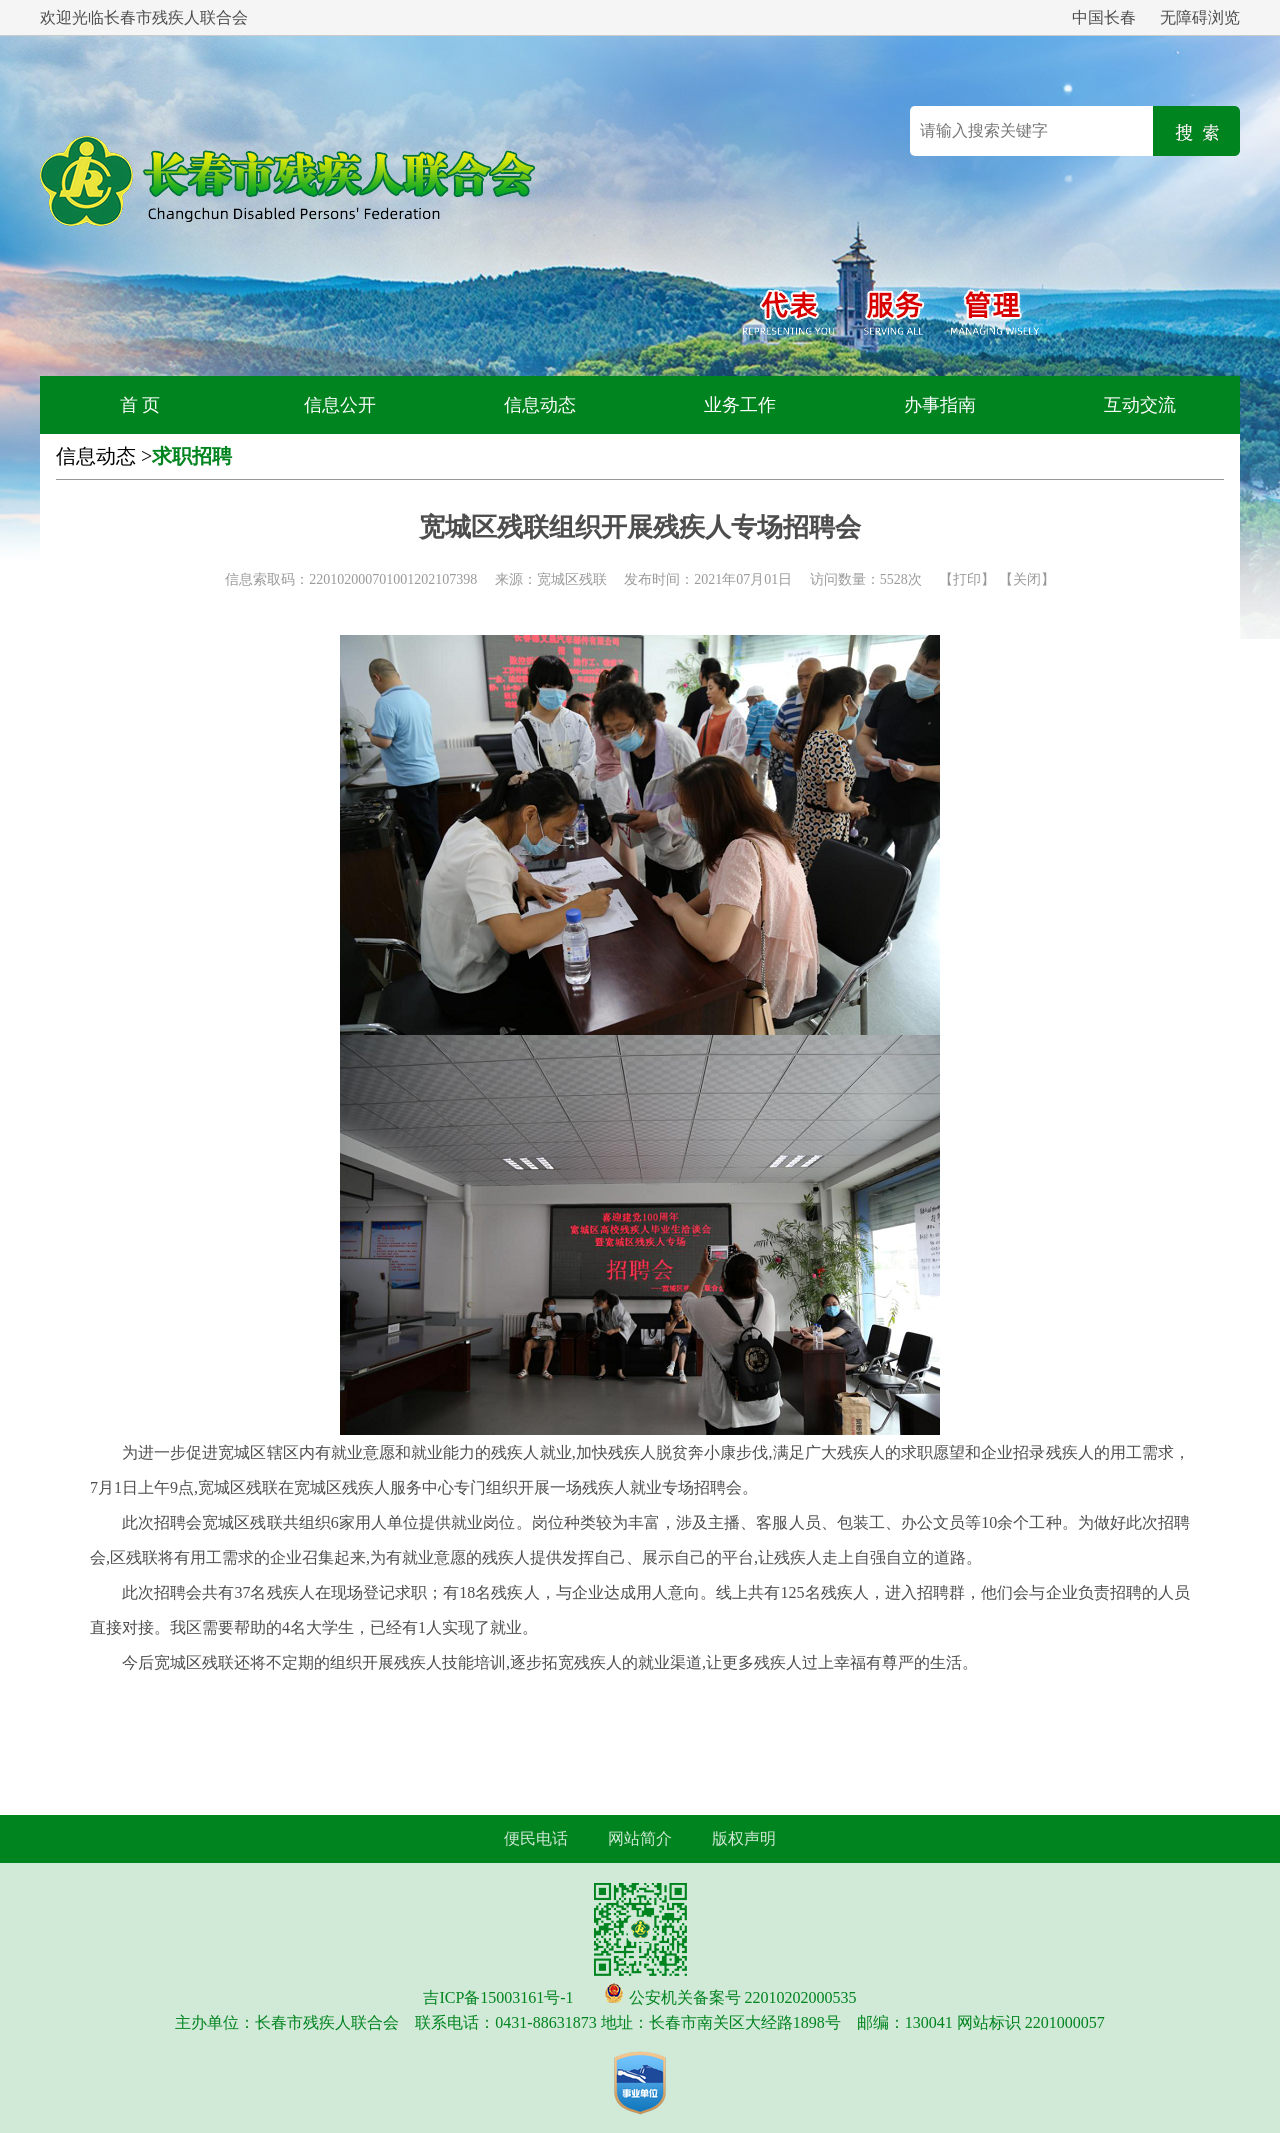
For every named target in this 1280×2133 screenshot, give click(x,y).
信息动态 (540, 405)
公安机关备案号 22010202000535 (743, 1997)
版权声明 (744, 1838)
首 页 (140, 405)
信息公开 (340, 405)
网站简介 (640, 1838)
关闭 (1027, 579)
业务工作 (740, 405)
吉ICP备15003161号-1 (498, 1997)
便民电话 (536, 1838)
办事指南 (940, 405)
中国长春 (1104, 17)
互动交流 (1140, 405)
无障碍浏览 (1200, 17)
